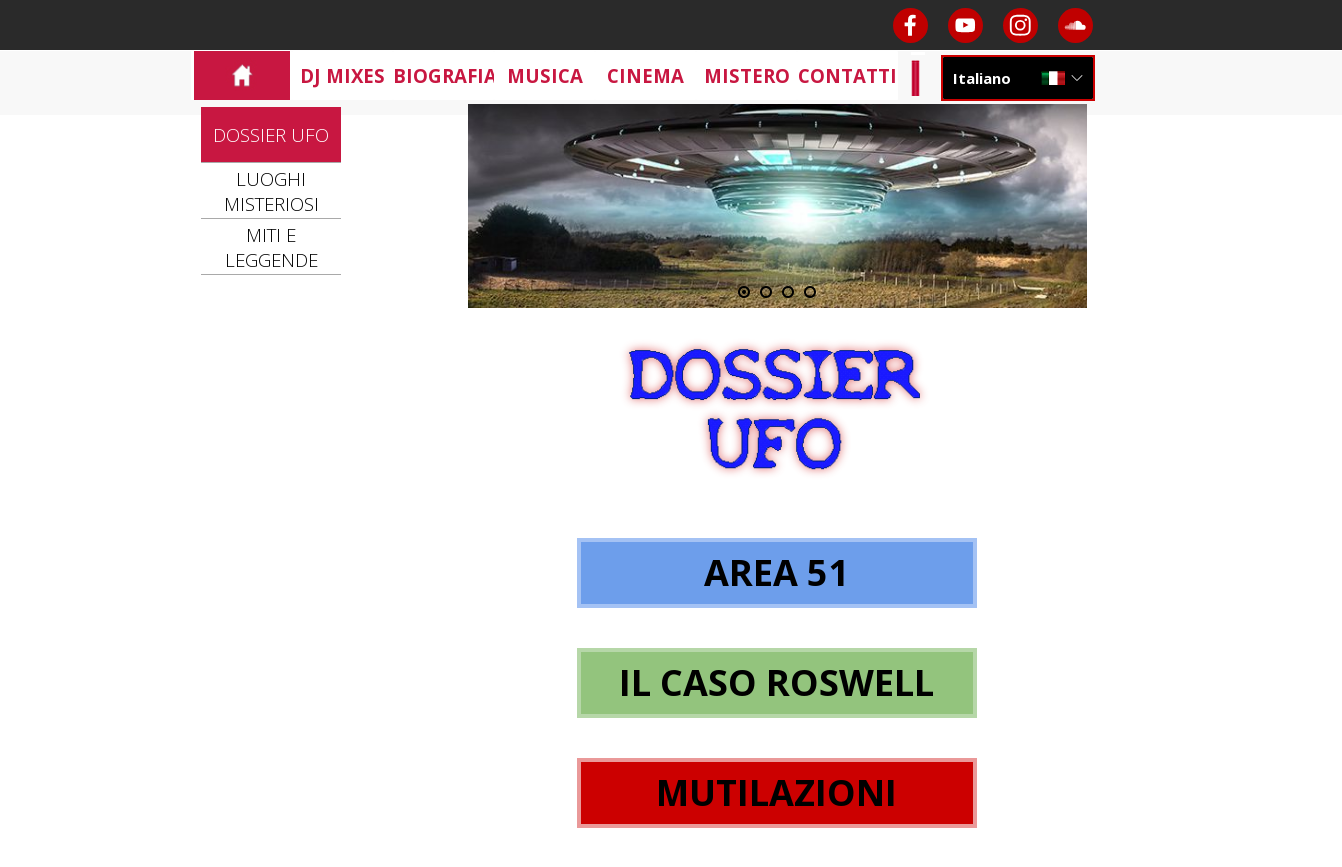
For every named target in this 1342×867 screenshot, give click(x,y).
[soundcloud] (1075, 25)
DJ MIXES (342, 75)
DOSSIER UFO (271, 134)
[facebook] (910, 25)
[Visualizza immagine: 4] (810, 292)
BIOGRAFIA (445, 75)
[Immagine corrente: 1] (744, 292)
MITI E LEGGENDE (271, 247)
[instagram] (1020, 25)
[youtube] (965, 25)
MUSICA (545, 75)
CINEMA (645, 75)
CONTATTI (847, 75)
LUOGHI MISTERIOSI (271, 191)
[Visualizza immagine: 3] (788, 292)
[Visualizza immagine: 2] (766, 292)
